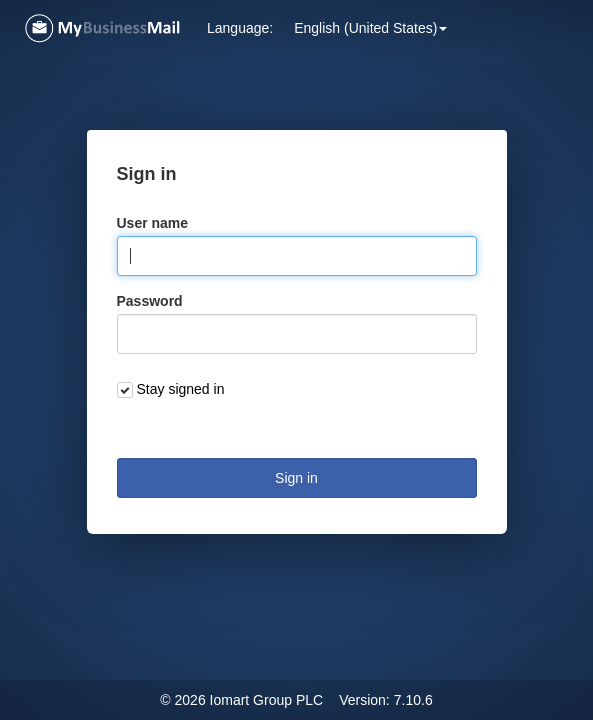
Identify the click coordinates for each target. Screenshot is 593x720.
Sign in (296, 478)
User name (153, 223)
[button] (370, 28)
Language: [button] (240, 28)
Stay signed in (181, 389)
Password (150, 301)
